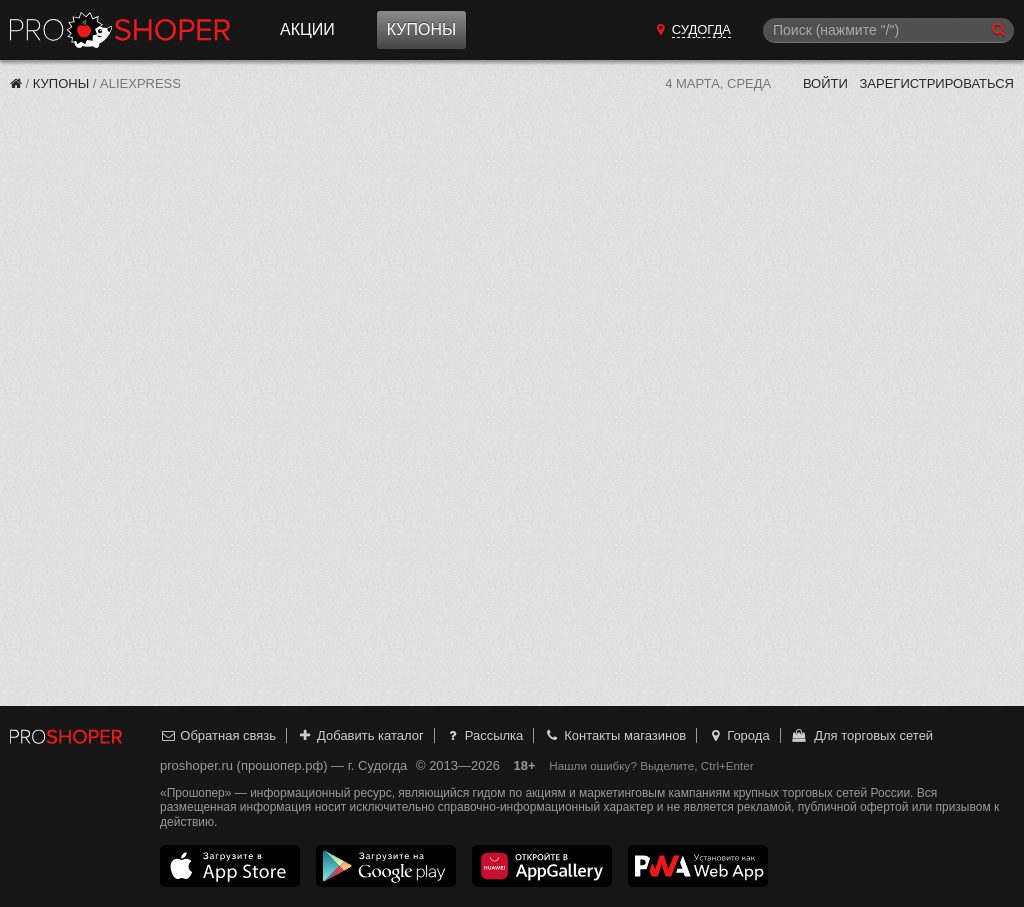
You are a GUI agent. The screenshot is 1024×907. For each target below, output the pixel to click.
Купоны (421, 29)
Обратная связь (218, 735)
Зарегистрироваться (936, 83)
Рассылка (483, 735)
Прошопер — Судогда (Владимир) (120, 30)
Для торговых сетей (861, 735)
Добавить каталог (360, 735)
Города (738, 735)
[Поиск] (888, 30)
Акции (307, 29)
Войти (825, 83)
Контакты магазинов (615, 735)
